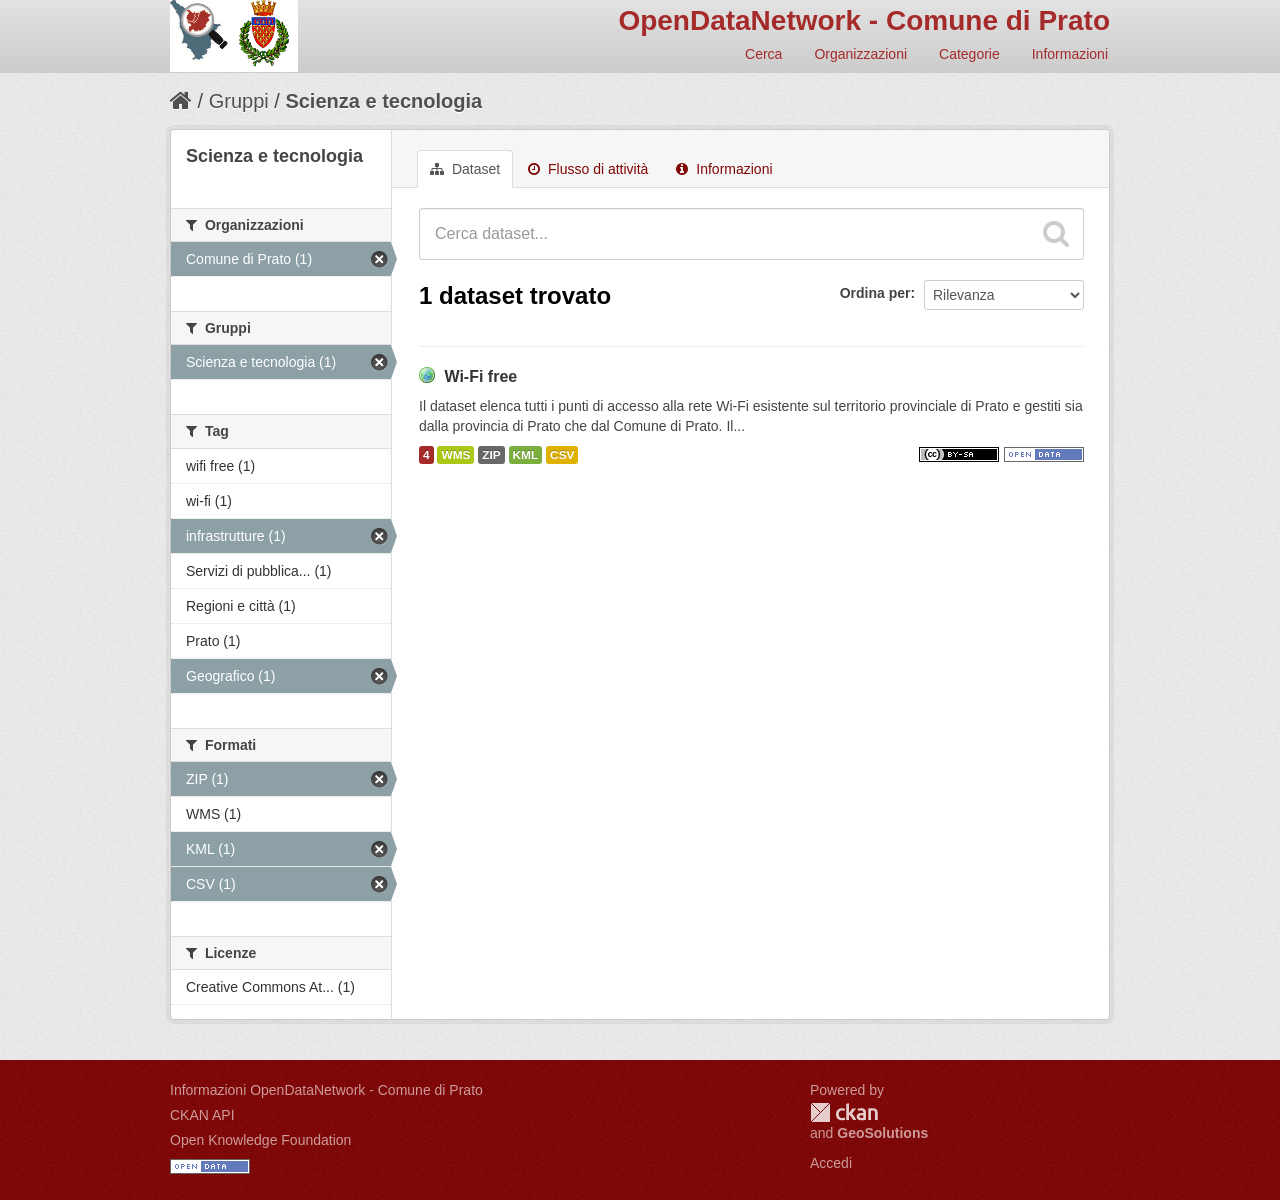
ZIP (491, 455)
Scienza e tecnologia (383, 101)
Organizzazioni (860, 54)
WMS (455, 455)
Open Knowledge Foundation (260, 1140)
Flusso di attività (588, 169)
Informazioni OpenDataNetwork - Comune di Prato (326, 1090)
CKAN (844, 1112)
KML (526, 455)
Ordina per (875, 293)
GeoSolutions (882, 1133)
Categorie (969, 54)
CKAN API (202, 1115)
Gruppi (239, 101)
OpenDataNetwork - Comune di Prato (864, 20)
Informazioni (1070, 54)
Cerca (763, 54)
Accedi (831, 1163)
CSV (562, 455)
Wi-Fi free (480, 376)
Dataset (465, 169)
